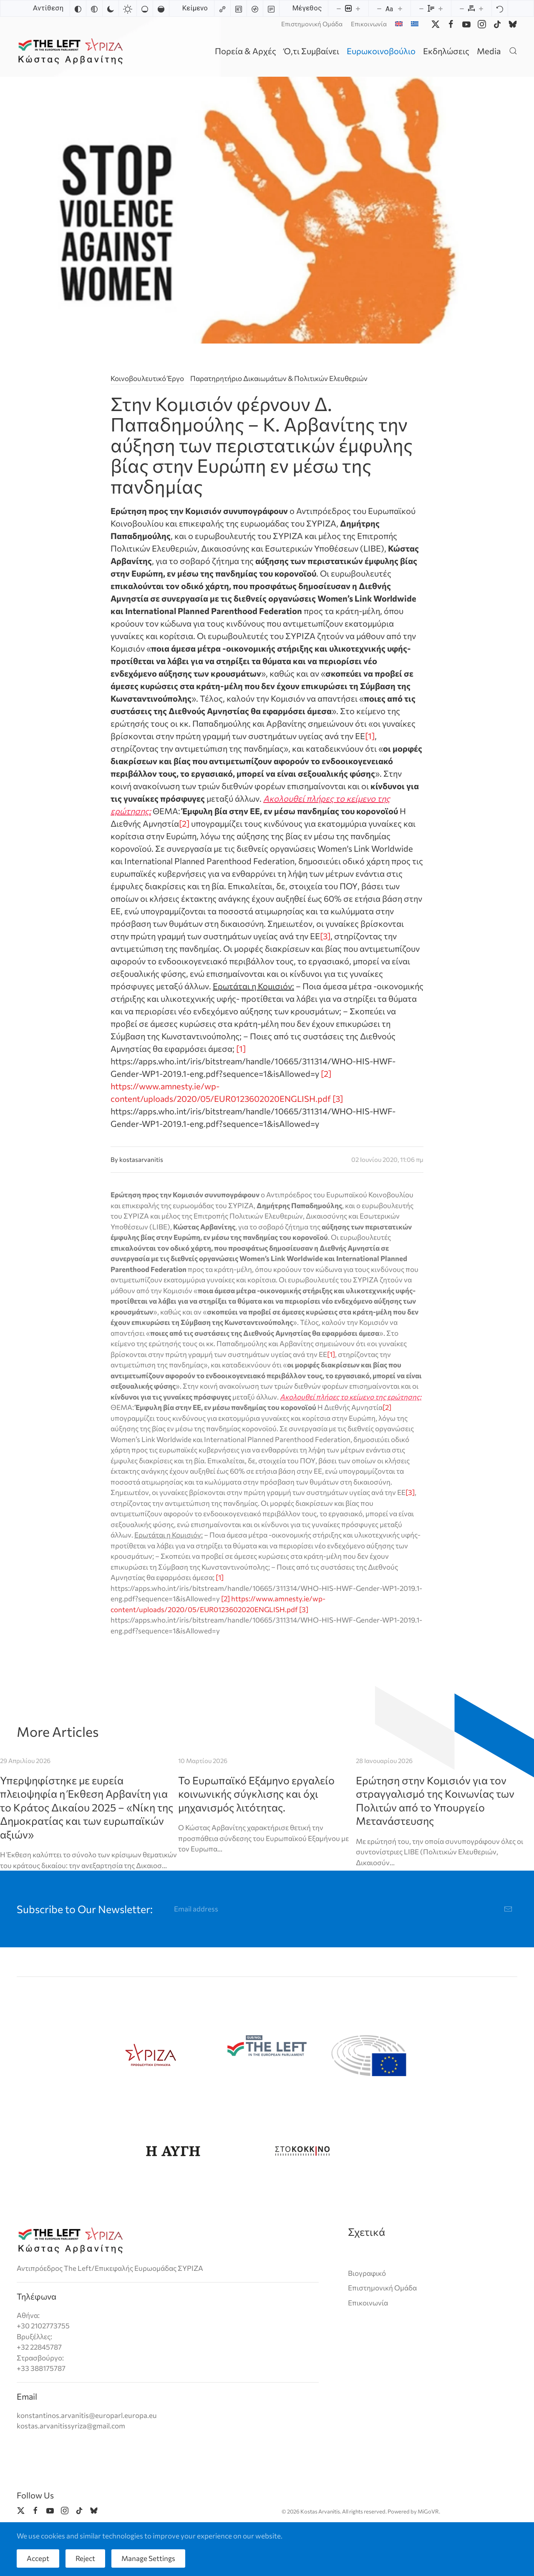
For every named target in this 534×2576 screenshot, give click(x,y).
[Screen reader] (255, 8)
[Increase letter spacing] (481, 8)
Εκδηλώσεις (446, 51)
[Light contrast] (127, 8)
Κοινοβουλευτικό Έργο (147, 378)
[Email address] (343, 1909)
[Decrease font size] (379, 8)
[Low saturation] (144, 8)
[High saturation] (161, 8)
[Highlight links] (222, 8)
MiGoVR (428, 2511)
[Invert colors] (78, 8)
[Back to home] (72, 50)
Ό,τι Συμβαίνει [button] (311, 51)
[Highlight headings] (238, 8)
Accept (38, 2558)
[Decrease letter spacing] (462, 8)
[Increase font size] (400, 8)
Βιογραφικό (367, 2273)
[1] (370, 736)
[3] (325, 936)
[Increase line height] (440, 8)
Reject (85, 2558)
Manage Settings (148, 2558)
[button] (513, 50)
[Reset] (499, 8)
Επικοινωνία (369, 24)
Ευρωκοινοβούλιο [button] (381, 51)
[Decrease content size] (338, 8)
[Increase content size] (358, 8)
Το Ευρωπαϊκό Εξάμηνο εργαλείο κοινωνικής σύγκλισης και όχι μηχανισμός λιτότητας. (256, 1793)
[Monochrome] (94, 8)
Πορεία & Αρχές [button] (245, 51)
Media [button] (489, 51)
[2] (184, 823)
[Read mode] (271, 8)
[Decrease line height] (421, 8)
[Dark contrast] (110, 8)
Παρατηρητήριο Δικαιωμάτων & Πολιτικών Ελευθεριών (279, 378)
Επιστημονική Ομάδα (312, 24)
